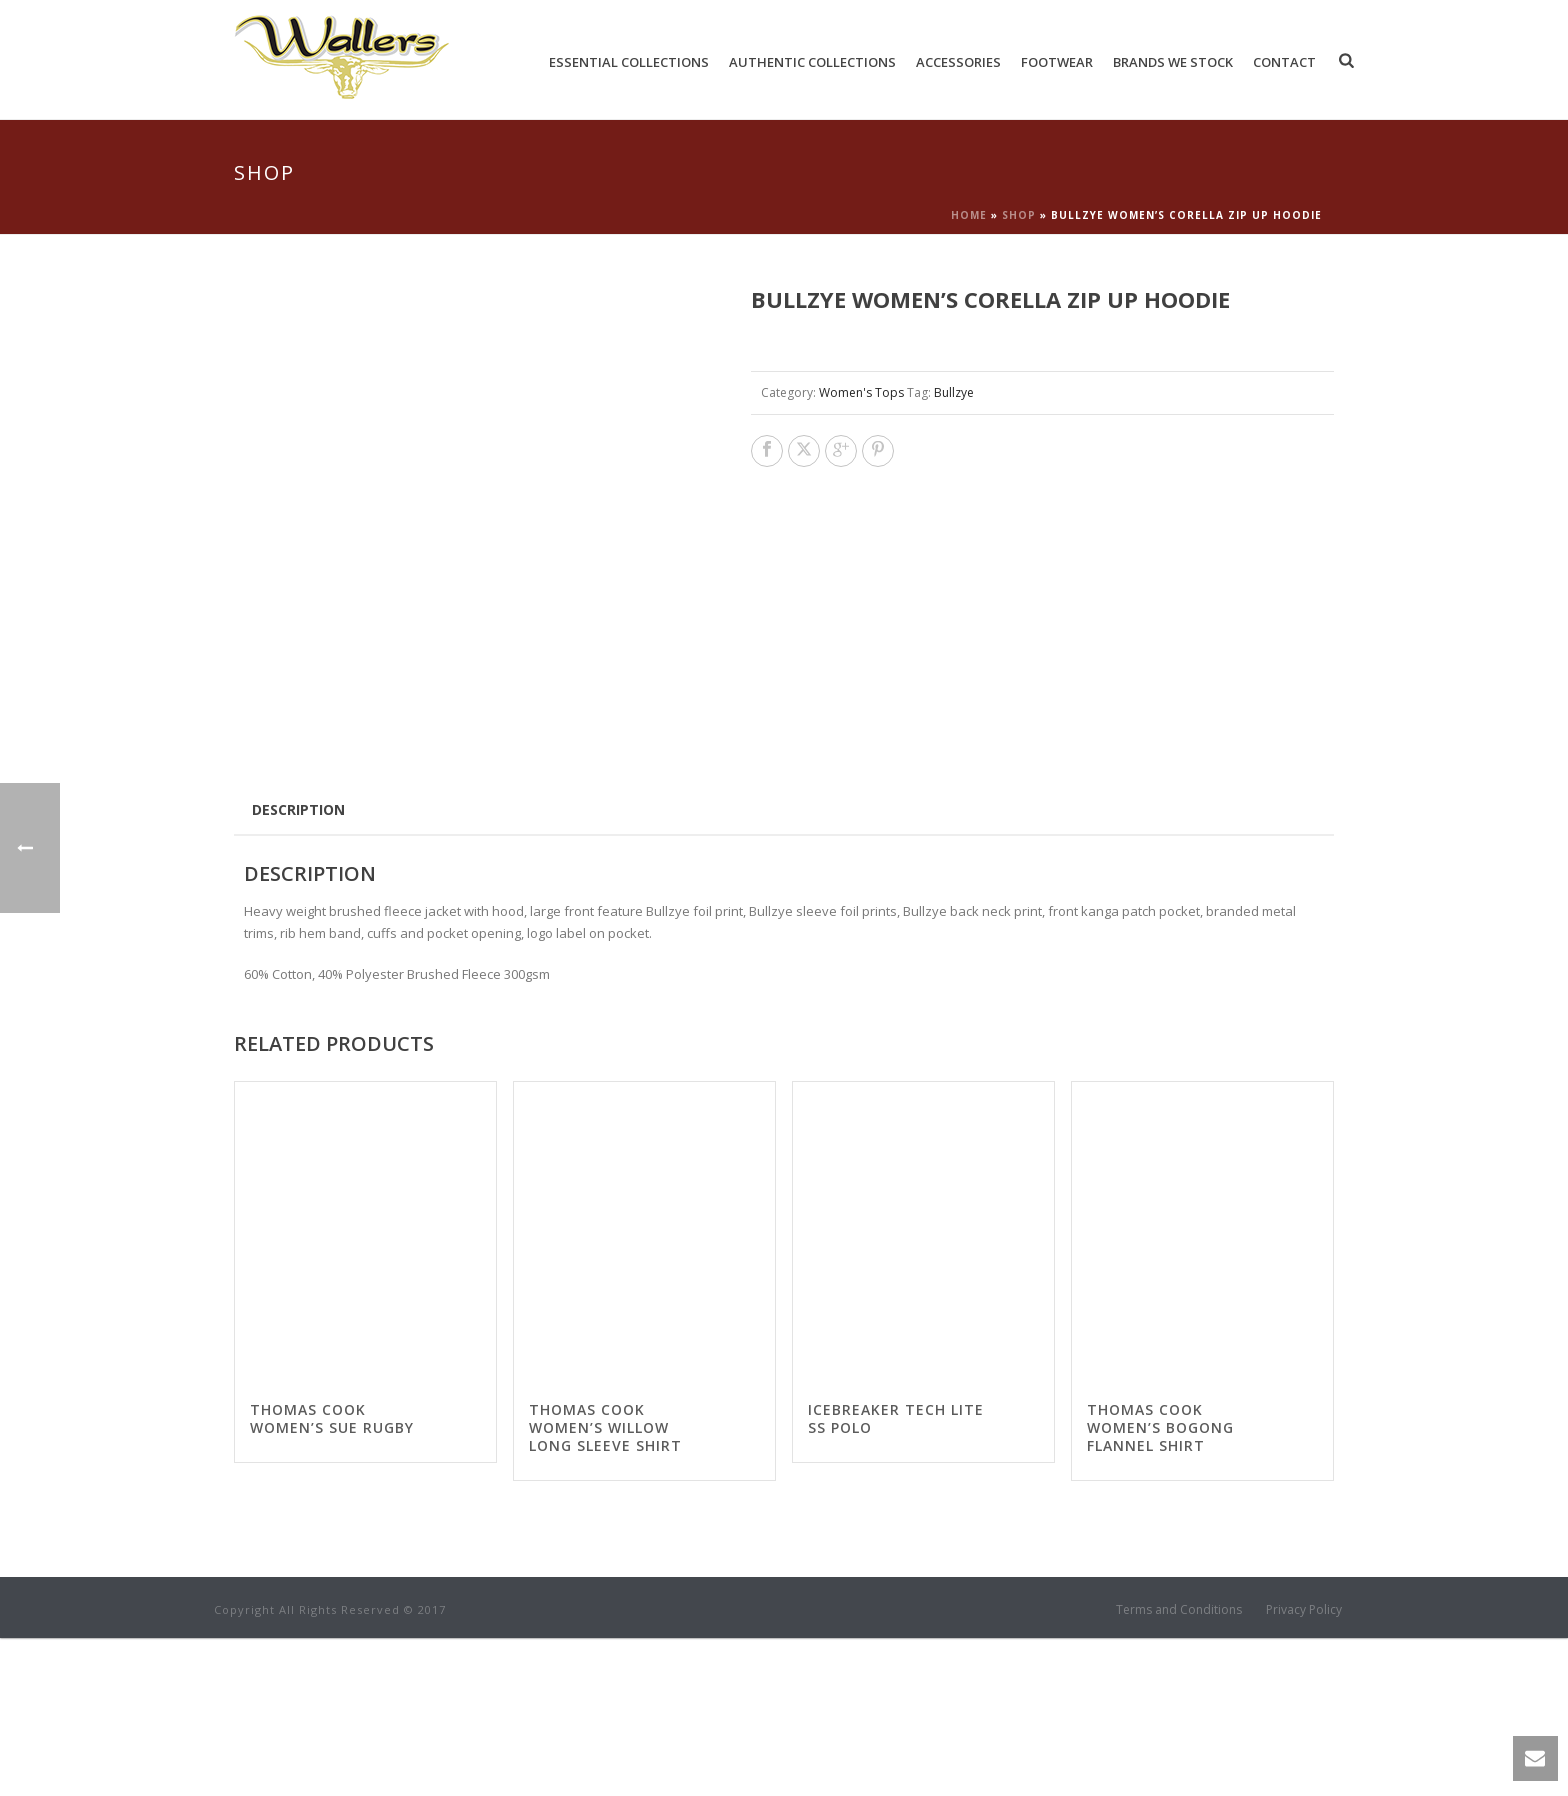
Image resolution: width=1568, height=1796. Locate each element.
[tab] (298, 967)
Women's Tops (861, 392)
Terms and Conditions (1179, 1768)
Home (969, 215)
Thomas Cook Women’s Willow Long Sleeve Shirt (605, 1585)
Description (298, 967)
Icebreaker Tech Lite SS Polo (896, 1576)
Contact (1284, 62)
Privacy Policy (1304, 1768)
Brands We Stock (1173, 62)
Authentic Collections (812, 62)
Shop (1019, 215)
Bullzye (954, 392)
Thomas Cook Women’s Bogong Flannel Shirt (1160, 1585)
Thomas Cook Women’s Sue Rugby (332, 1576)
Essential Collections (629, 62)
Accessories (958, 62)
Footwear (1057, 62)
